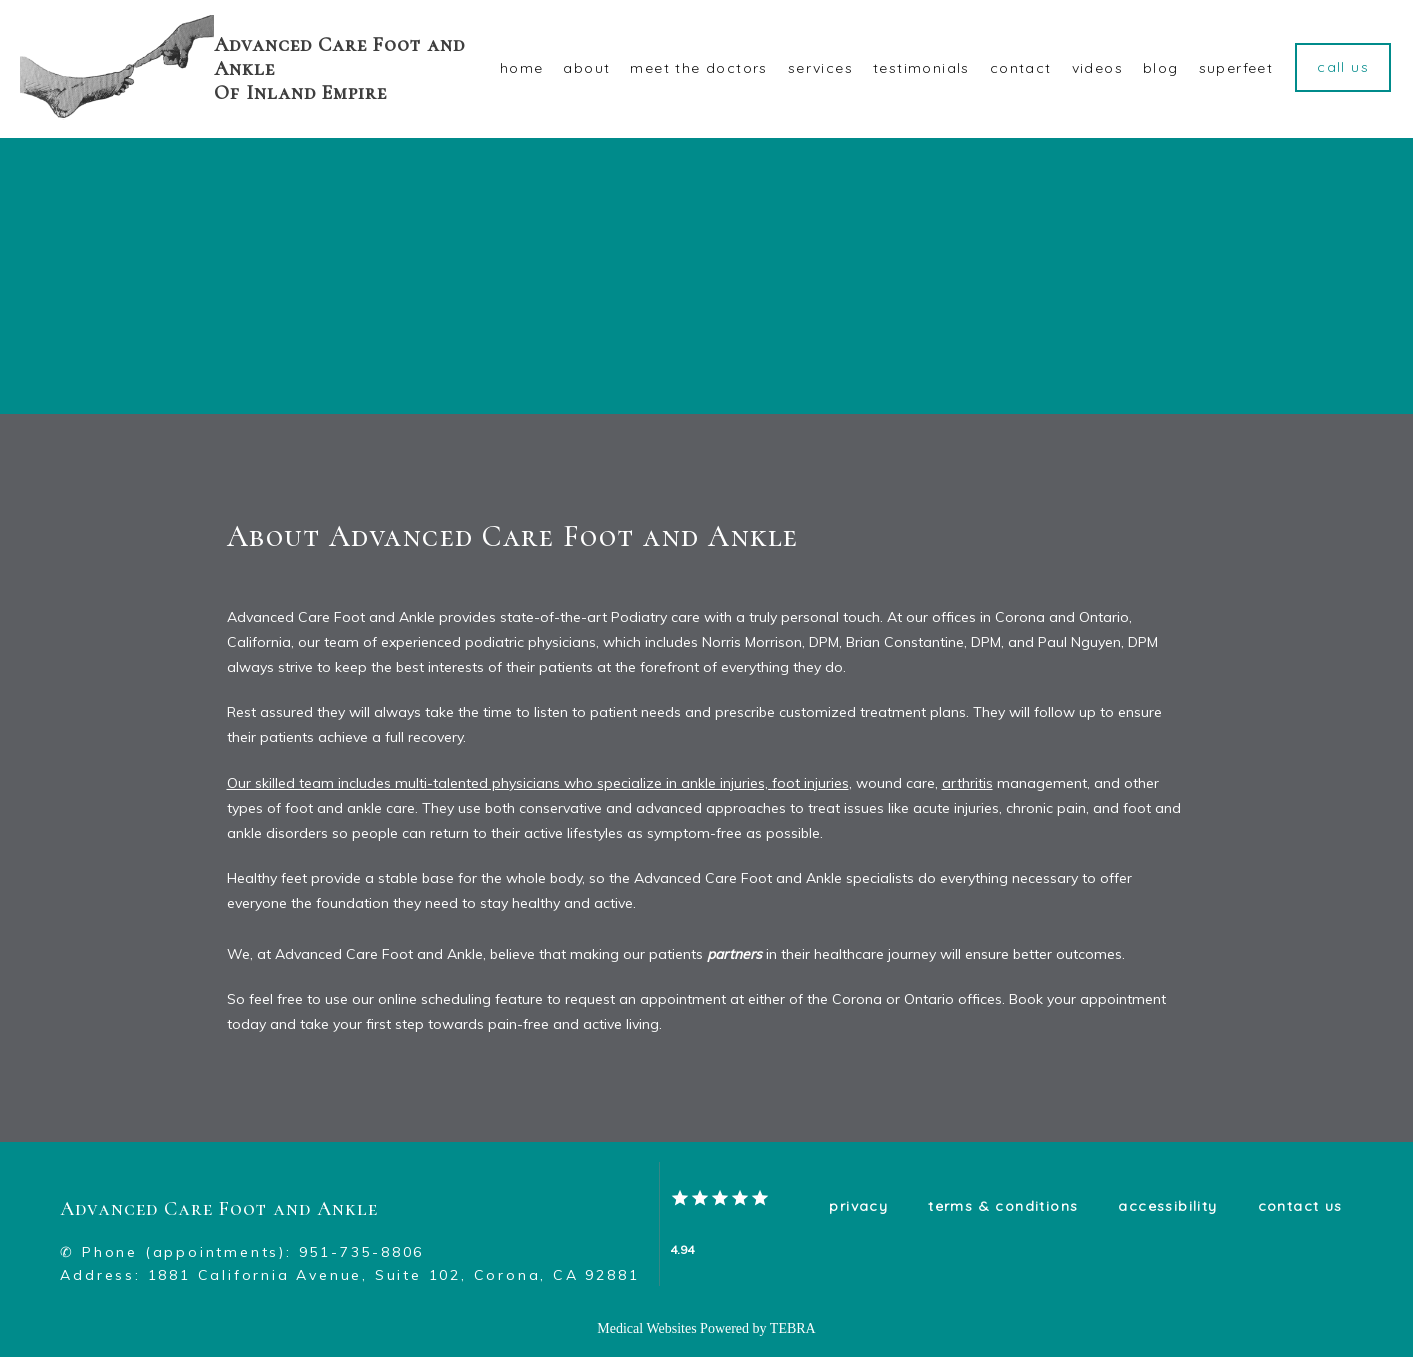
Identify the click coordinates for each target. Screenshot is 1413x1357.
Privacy (858, 1206)
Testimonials (921, 68)
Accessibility (1167, 1206)
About (586, 68)
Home (522, 68)
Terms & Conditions (1003, 1206)
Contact (1021, 68)
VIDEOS (1097, 68)
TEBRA (793, 1328)
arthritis (967, 783)
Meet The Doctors (698, 68)
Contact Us (1300, 1206)
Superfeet (1236, 68)
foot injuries (810, 783)
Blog (1161, 68)
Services (820, 68)
